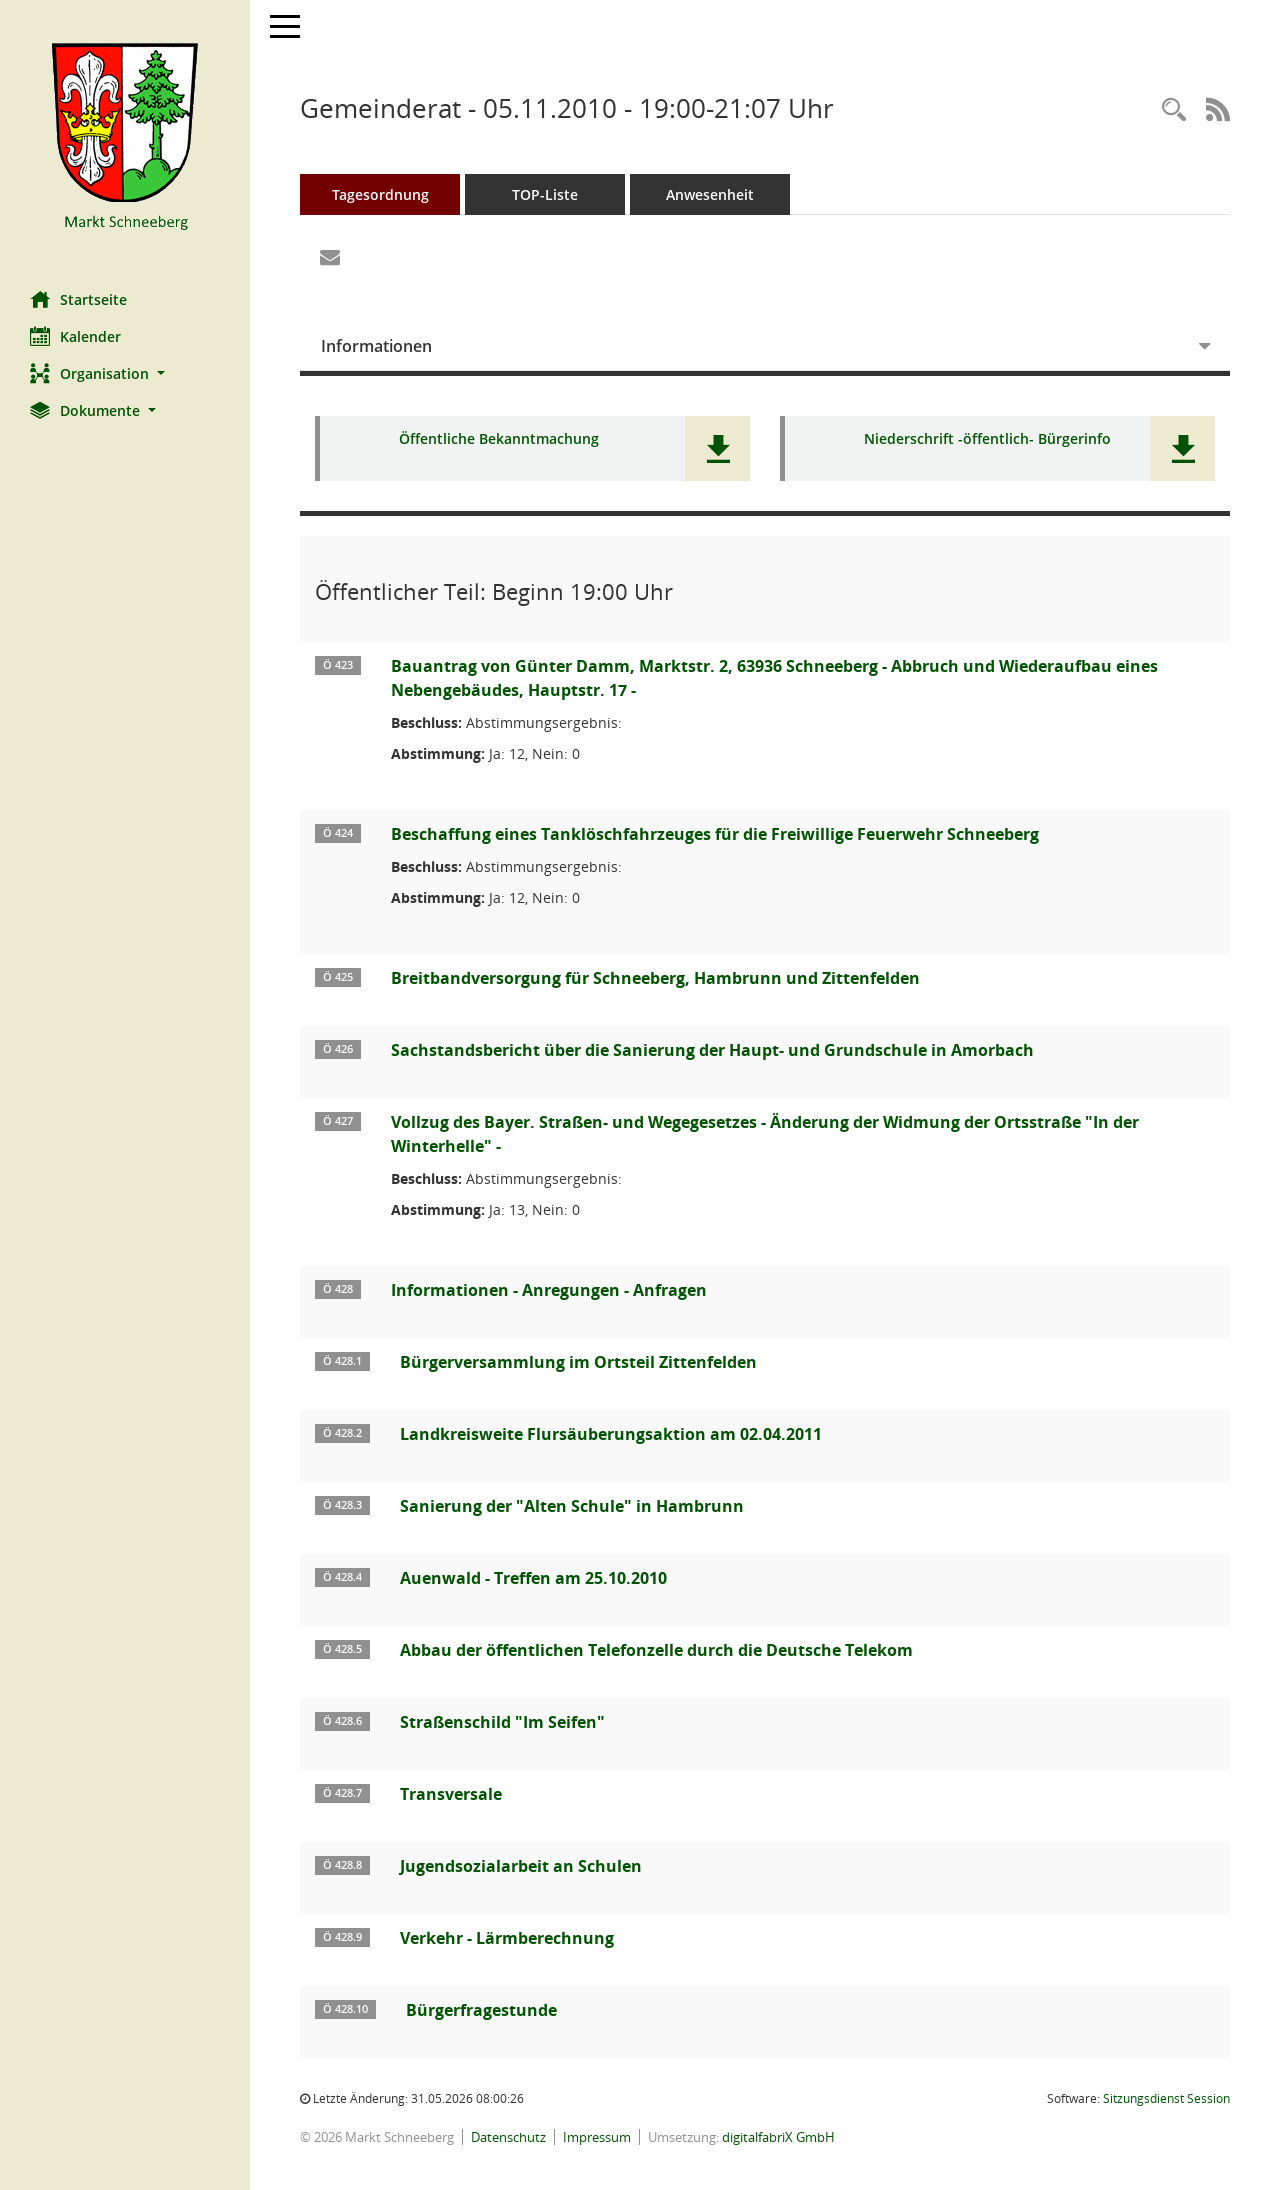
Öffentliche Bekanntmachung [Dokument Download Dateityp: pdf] (499, 439)
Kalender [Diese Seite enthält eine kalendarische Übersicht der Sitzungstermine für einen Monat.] (75, 336)
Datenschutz (508, 2137)
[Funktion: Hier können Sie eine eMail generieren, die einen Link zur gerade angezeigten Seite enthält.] (330, 258)
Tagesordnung (380, 194)
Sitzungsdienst (1166, 2098)
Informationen (376, 346)
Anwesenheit (710, 194)
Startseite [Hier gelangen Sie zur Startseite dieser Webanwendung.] (78, 299)
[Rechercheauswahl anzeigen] (1174, 110)
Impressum (597, 2137)
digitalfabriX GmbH (778, 2137)
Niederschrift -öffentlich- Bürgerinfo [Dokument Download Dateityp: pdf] (987, 439)
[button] (125, 373)
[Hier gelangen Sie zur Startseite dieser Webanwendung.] (125, 138)
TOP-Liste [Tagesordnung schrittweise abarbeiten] (545, 194)
